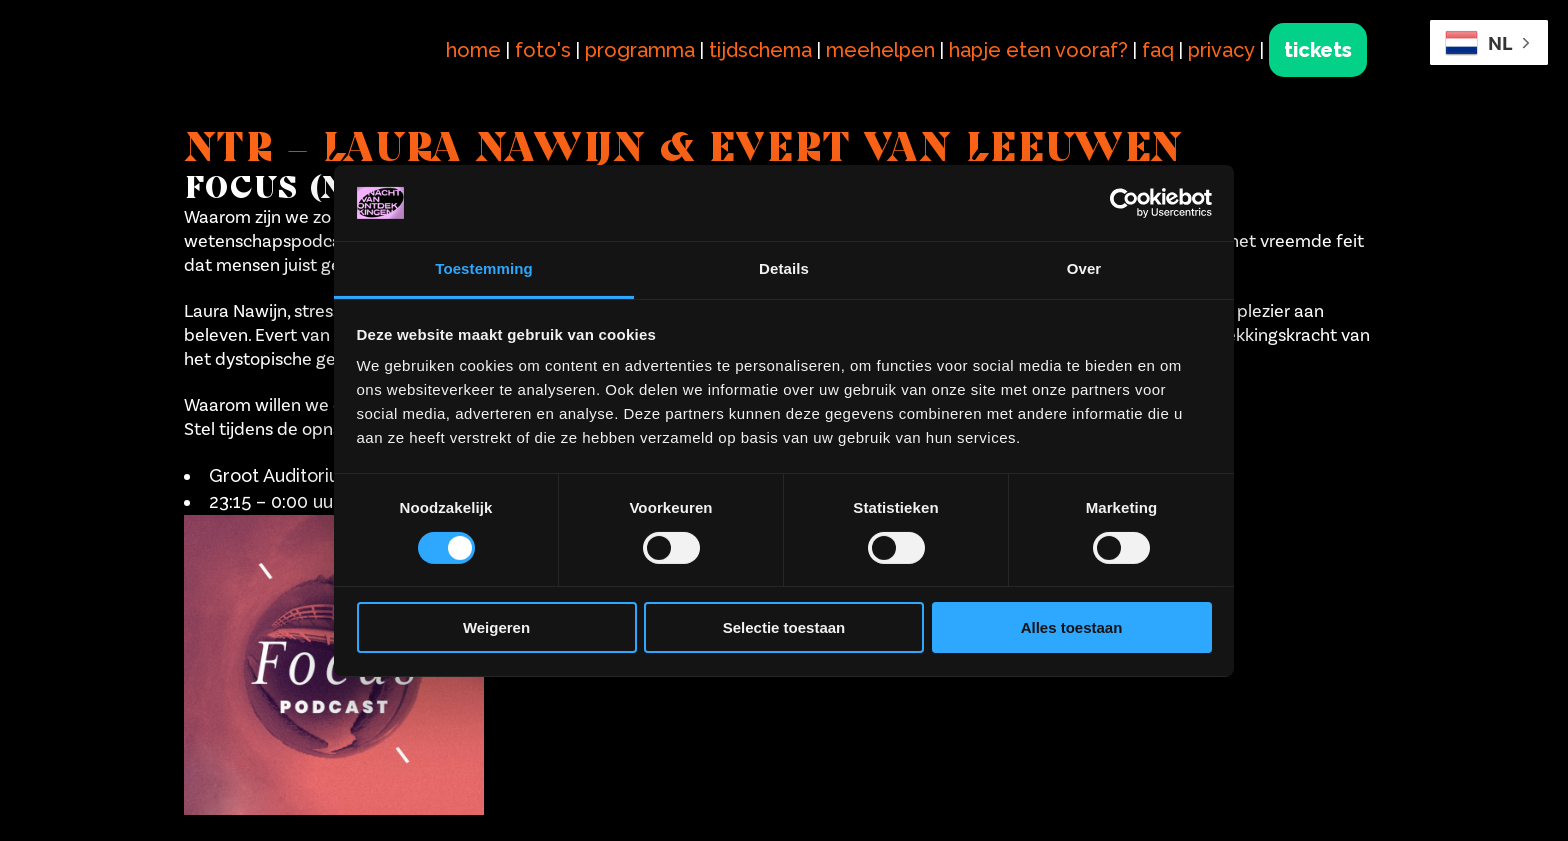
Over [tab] (1084, 268)
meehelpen (880, 50)
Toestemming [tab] (484, 268)
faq (1158, 50)
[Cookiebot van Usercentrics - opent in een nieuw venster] (1124, 203)
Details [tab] (784, 268)
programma (640, 50)
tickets (1318, 50)
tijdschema (760, 50)
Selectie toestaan (784, 627)
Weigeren (496, 627)
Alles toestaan (1072, 627)
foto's (543, 50)
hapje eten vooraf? (1038, 50)
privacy (1221, 50)
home (473, 50)
